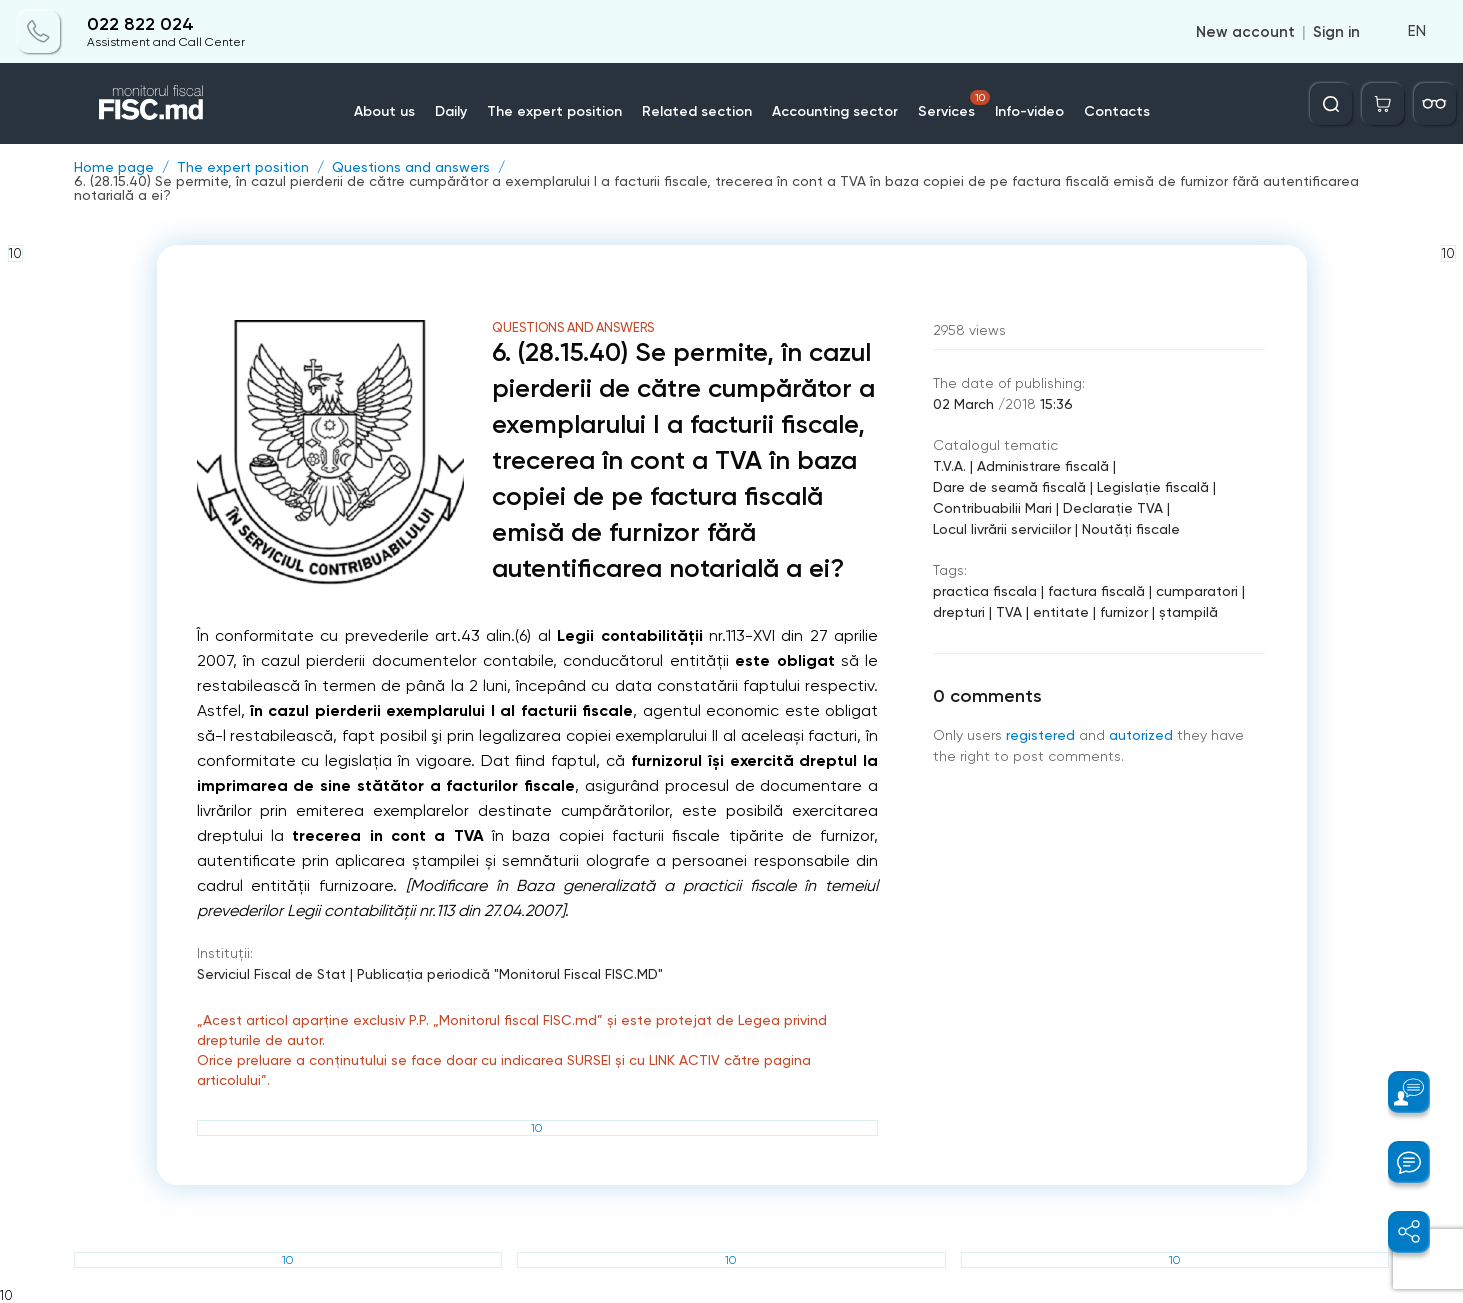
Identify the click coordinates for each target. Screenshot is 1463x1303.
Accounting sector (835, 111)
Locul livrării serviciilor (1002, 529)
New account (1245, 32)
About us (384, 111)
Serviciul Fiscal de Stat (271, 974)
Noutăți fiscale (1131, 529)
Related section (697, 111)
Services (954, 105)
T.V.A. (949, 466)
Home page (114, 167)
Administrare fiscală (1043, 466)
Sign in (1336, 32)
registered (1040, 735)
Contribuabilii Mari (992, 508)
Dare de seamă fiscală (1009, 487)
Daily (451, 111)
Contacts (1117, 111)
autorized (1141, 735)
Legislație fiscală (1153, 487)
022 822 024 (140, 24)
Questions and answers (411, 167)
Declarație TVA (1113, 508)
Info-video (1029, 111)
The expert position (554, 111)
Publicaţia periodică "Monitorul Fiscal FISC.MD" (510, 974)
